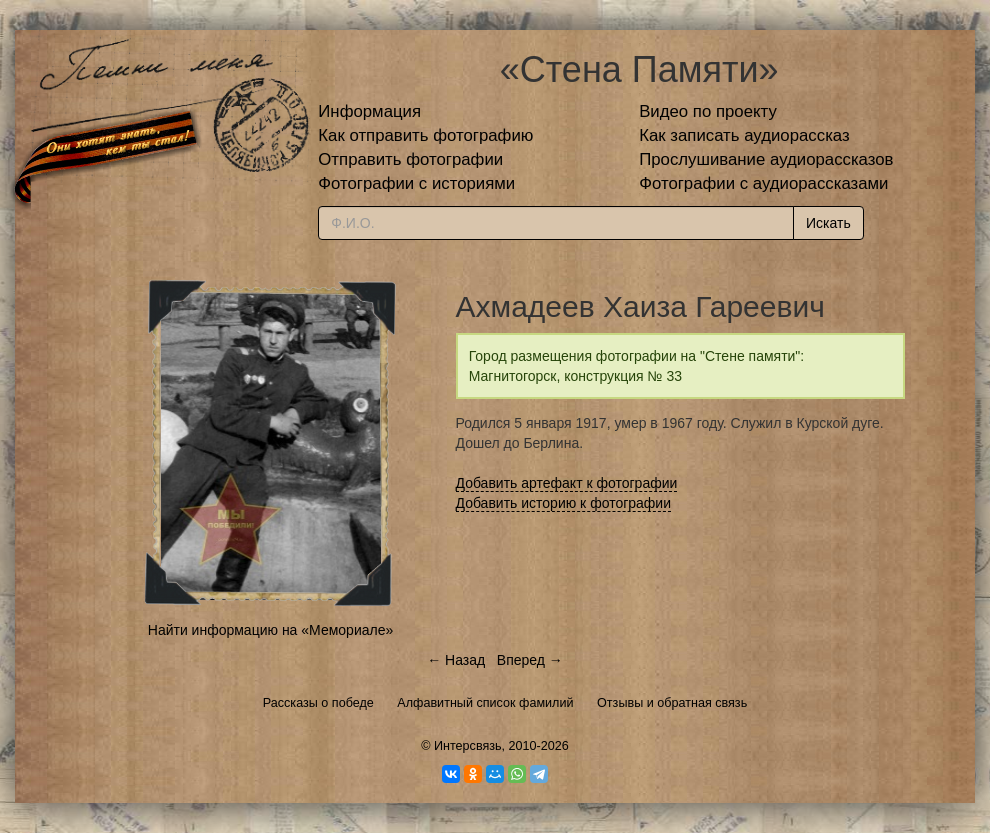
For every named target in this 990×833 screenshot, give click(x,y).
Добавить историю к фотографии (564, 503)
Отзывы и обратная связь (672, 703)
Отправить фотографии (410, 159)
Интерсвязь (468, 746)
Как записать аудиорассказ (744, 135)
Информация (369, 111)
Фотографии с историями (416, 183)
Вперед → (530, 660)
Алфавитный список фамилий (485, 703)
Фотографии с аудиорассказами (763, 183)
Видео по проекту (708, 111)
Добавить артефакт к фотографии (567, 483)
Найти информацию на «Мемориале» (270, 630)
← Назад (456, 660)
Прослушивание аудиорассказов (766, 159)
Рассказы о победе (318, 703)
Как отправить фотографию (425, 135)
